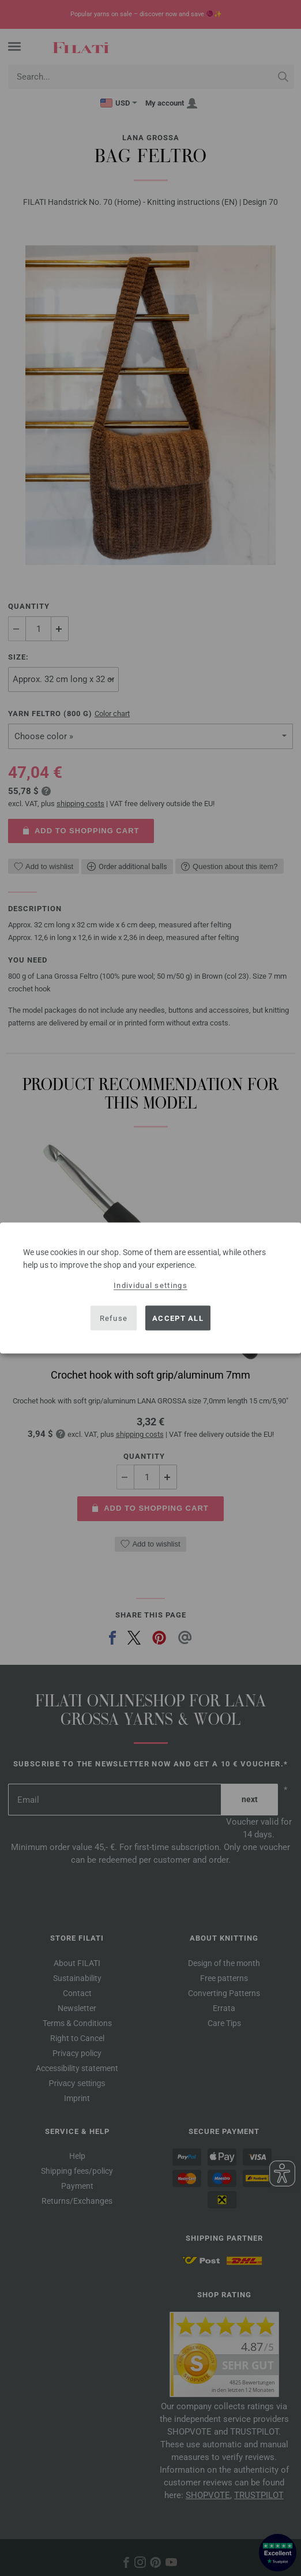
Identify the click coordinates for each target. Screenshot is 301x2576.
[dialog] (150, 1288)
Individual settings (150, 1285)
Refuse (114, 1317)
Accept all (178, 1317)
